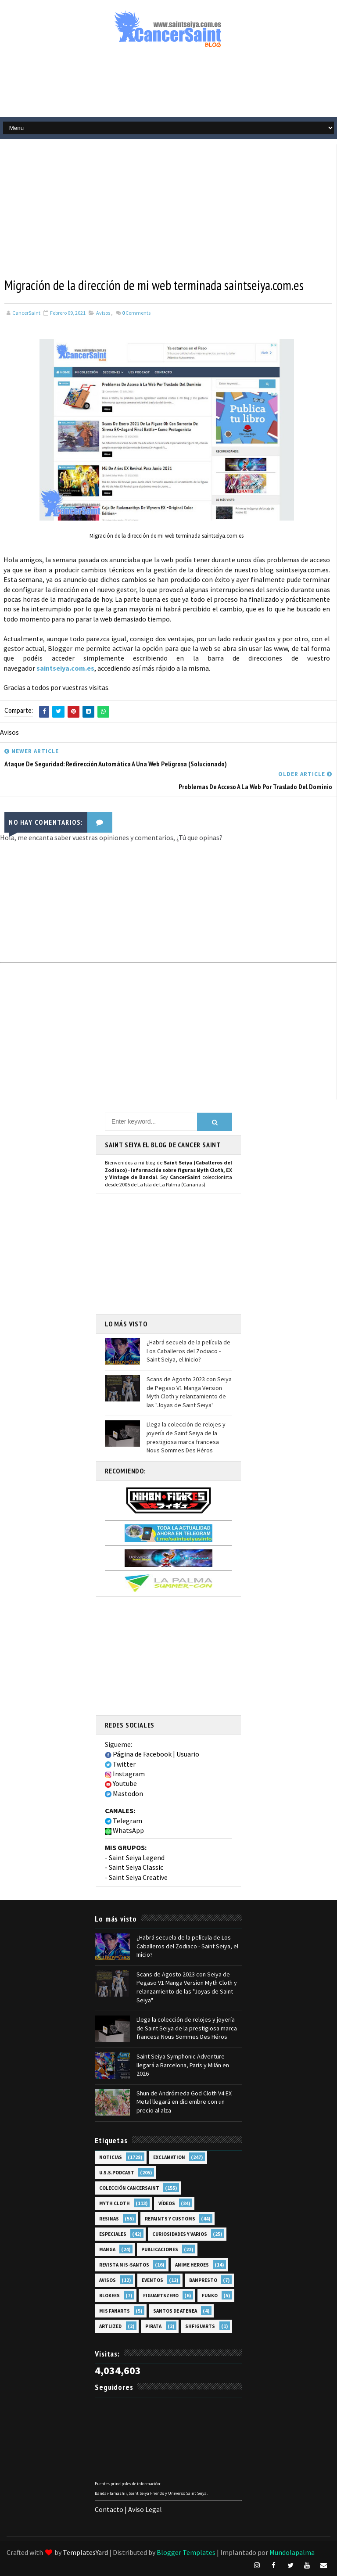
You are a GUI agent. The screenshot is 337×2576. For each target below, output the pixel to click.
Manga (107, 2249)
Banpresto (203, 2280)
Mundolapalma (292, 2551)
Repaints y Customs (170, 2218)
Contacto (109, 2508)
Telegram (123, 1819)
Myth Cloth (114, 2203)
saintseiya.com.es (65, 668)
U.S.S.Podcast (116, 2172)
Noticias (110, 2157)
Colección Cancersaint (129, 2187)
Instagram (125, 1773)
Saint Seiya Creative (138, 1876)
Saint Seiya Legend (137, 1857)
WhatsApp (124, 1829)
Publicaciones (159, 2249)
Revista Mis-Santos (124, 2264)
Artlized (110, 2326)
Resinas (109, 2218)
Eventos (152, 2280)
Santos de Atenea (175, 2310)
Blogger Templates (186, 2551)
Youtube (121, 1782)
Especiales (112, 2234)
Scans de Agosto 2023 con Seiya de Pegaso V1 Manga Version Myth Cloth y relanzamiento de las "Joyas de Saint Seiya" (189, 1391)
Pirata (153, 2326)
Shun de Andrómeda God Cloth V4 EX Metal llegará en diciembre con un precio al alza (184, 2101)
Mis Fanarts (114, 2310)
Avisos (103, 312)
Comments (136, 312)
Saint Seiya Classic (136, 1866)
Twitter (120, 1763)
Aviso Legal (145, 2508)
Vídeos (166, 2203)
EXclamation (169, 2157)
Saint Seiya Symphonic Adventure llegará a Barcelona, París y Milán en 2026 (182, 2064)
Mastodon (124, 1793)
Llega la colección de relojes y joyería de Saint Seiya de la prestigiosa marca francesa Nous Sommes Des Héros (186, 1437)
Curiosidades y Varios (179, 2234)
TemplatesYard (85, 2551)
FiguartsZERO (161, 2295)
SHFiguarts (200, 2326)
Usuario (187, 1753)
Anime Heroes (192, 2264)
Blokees (109, 2295)
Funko (210, 2295)
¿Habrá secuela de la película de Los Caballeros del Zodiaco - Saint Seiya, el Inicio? (188, 1350)
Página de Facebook (138, 1753)
